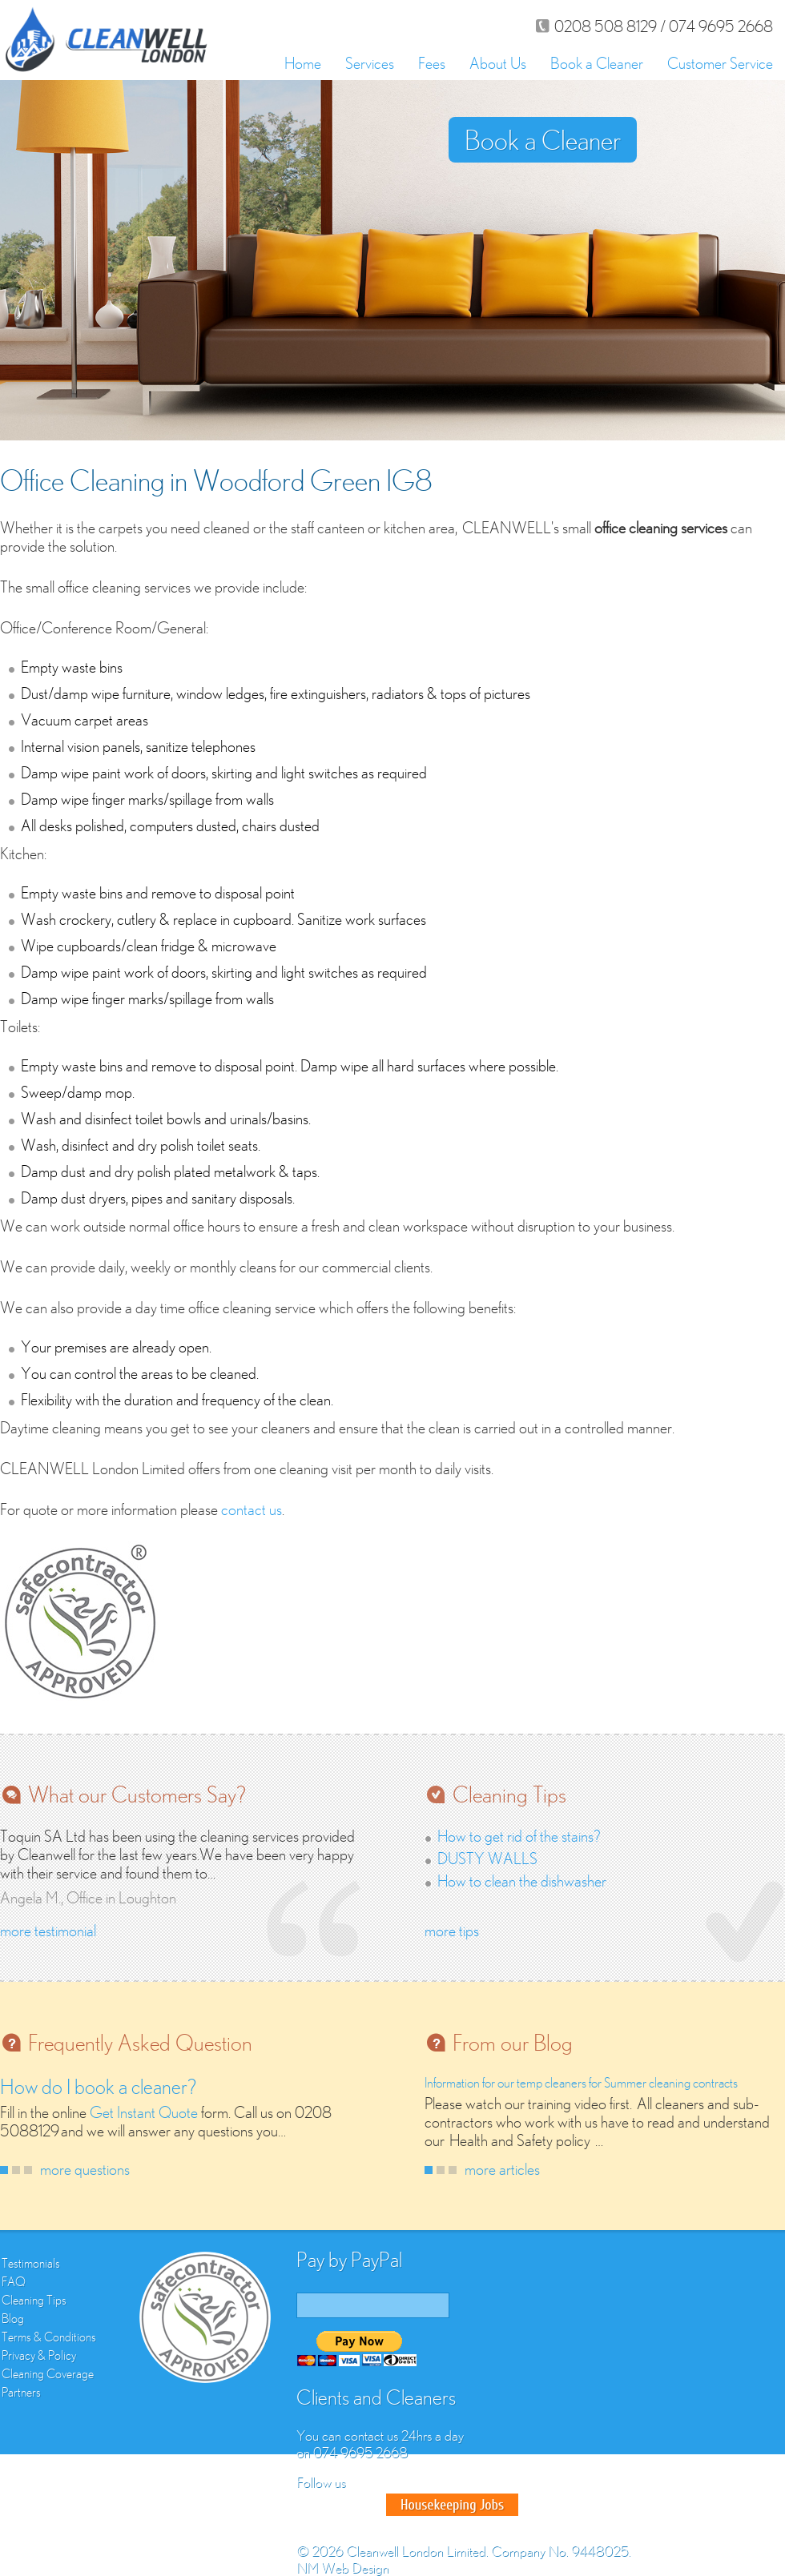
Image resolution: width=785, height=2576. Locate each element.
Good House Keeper (452, 2505)
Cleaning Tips (34, 2300)
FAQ (14, 2281)
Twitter (339, 2505)
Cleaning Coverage (48, 2373)
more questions (85, 2169)
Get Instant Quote (144, 2112)
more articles (502, 2169)
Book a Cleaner (596, 63)
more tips (452, 1930)
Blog (13, 2318)
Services (369, 63)
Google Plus (368, 2505)
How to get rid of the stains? (519, 1836)
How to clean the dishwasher (521, 1880)
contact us (251, 1509)
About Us (497, 63)
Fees (431, 63)
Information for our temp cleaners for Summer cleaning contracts (581, 2083)
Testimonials (31, 2263)
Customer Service (720, 63)
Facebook (311, 2505)
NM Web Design (342, 2567)
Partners (21, 2392)
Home (302, 63)
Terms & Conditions (49, 2336)
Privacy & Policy (39, 2355)
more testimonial (48, 1930)
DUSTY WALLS (487, 1858)
